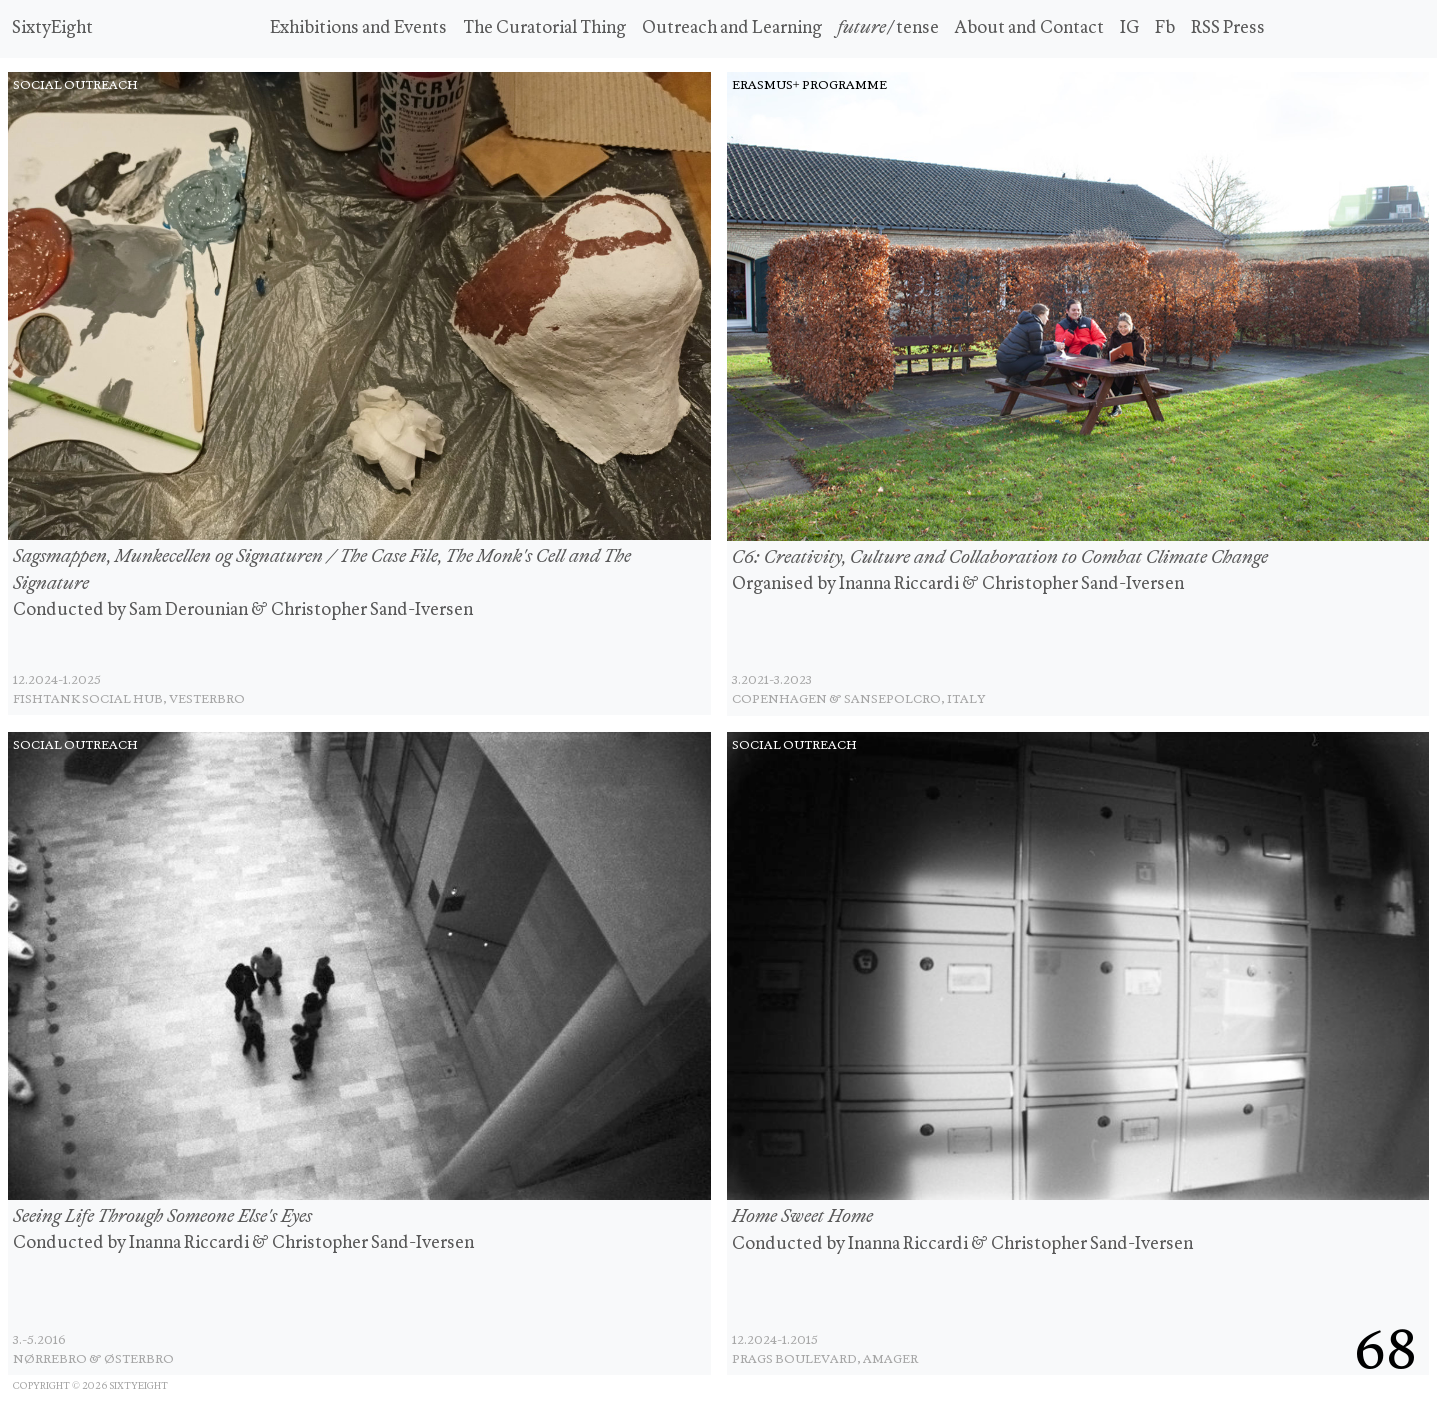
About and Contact (1029, 28)
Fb (1165, 28)
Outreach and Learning (732, 28)
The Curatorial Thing (544, 28)
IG (1129, 28)
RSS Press (1228, 28)
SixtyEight (52, 28)
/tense (888, 28)
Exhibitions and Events (358, 28)
